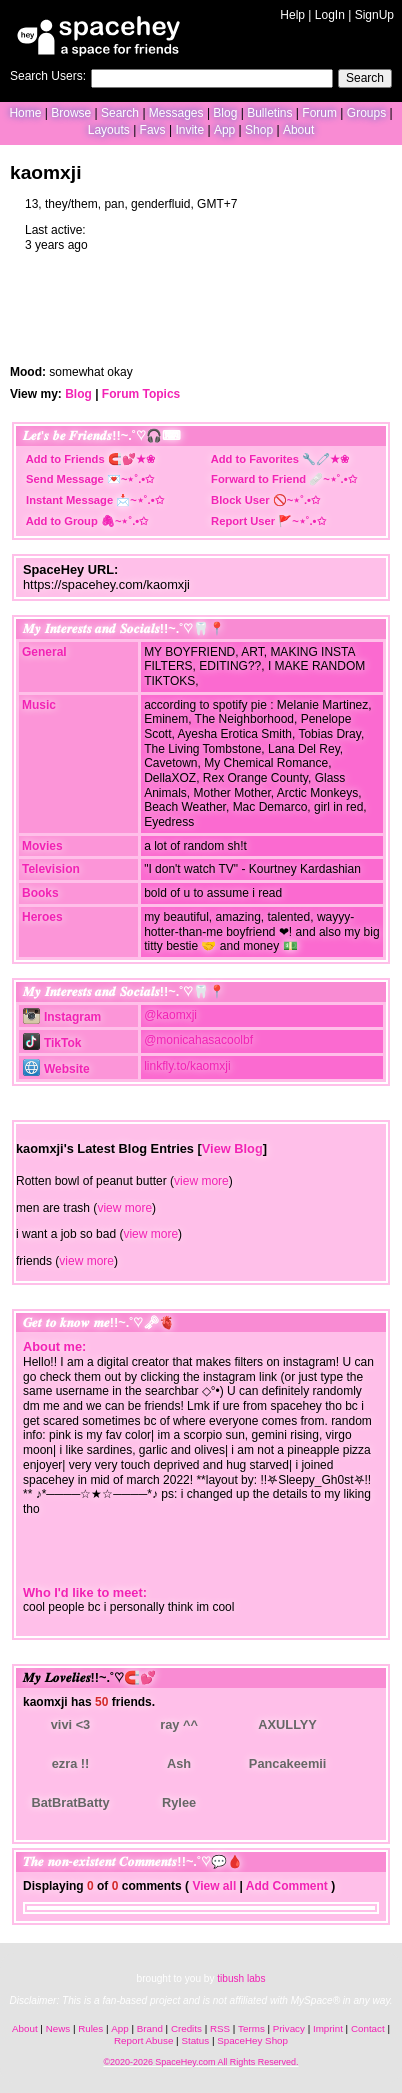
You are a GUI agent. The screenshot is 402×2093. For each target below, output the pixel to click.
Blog (225, 113)
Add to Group (62, 521)
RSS (220, 2028)
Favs (153, 130)
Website (56, 1069)
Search (365, 78)
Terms (251, 2028)
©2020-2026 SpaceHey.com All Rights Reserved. (200, 2062)
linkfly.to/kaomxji (187, 1066)
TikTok (52, 1043)
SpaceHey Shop (252, 2040)
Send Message (65, 479)
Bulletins (269, 113)
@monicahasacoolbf (198, 1040)
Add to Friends (65, 459)
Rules (90, 2028)
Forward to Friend (258, 479)
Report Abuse (143, 2040)
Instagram (62, 1017)
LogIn (330, 15)
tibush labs (241, 1978)
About (298, 130)
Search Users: (48, 76)
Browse (71, 113)
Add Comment (287, 1886)
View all (214, 1886)
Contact (368, 2028)
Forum (319, 113)
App (224, 130)
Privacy (289, 2028)
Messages (176, 113)
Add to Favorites (255, 459)
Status (195, 2040)
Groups (366, 113)
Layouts (109, 130)
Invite (189, 130)
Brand (150, 2028)
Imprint (328, 2028)
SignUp (374, 15)
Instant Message (69, 500)
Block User (240, 500)
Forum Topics (141, 394)
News (58, 2028)
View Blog (232, 1148)
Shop (259, 130)
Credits (186, 2028)
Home (25, 113)
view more (201, 1181)
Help (292, 15)
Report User (243, 521)
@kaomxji (170, 1015)
